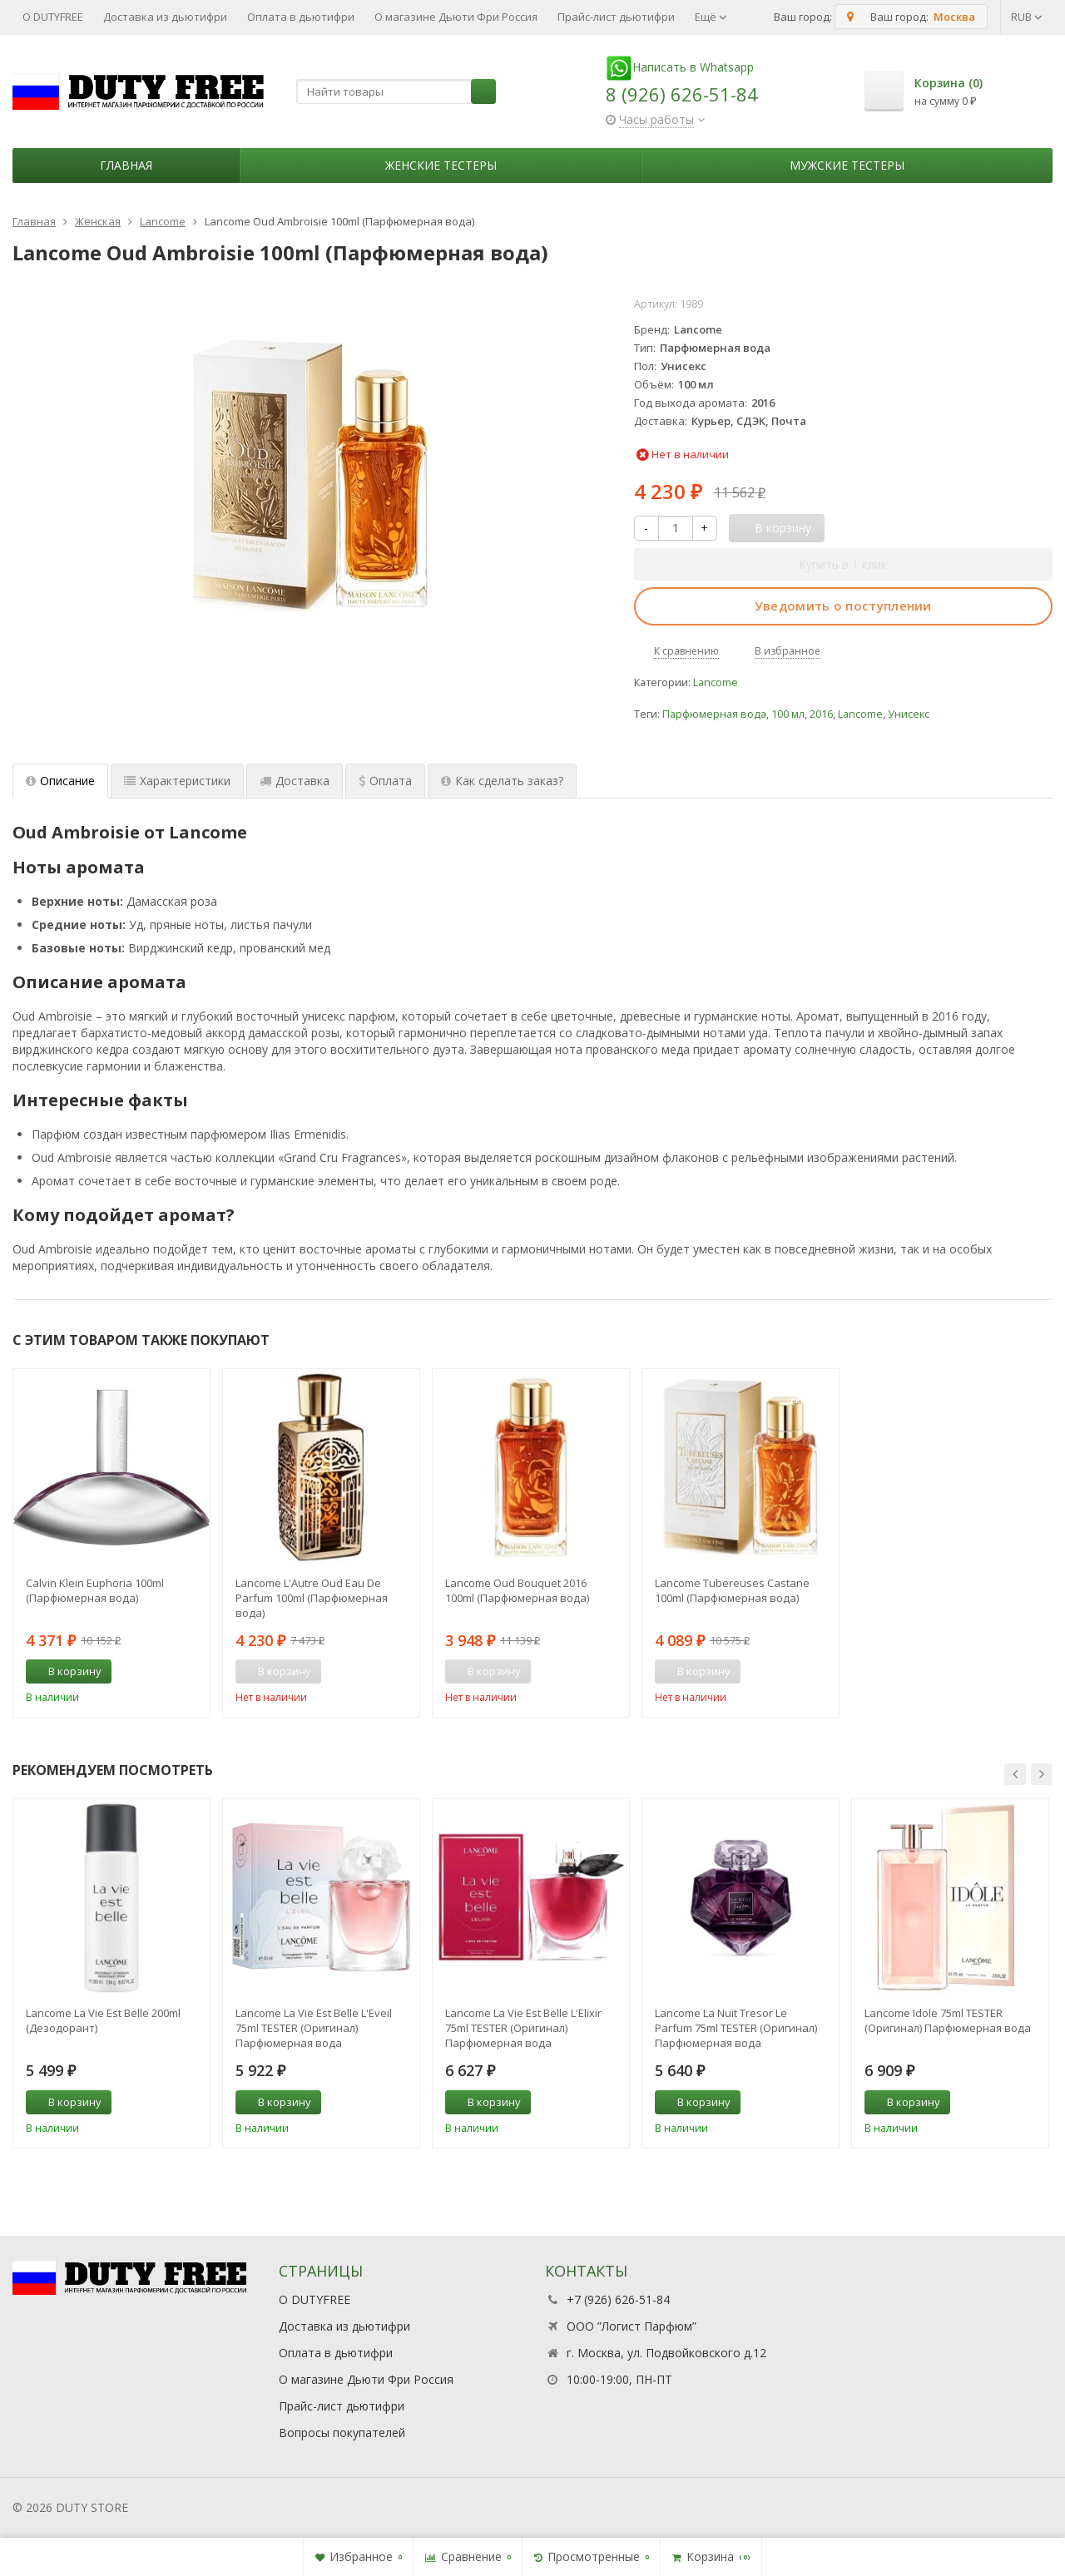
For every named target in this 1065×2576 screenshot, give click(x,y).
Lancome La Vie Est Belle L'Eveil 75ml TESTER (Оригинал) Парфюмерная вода (313, 2027)
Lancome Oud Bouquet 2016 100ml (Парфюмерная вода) (517, 1590)
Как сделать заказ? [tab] (502, 781)
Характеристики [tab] (177, 781)
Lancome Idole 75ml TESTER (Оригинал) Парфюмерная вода (947, 2020)
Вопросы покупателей (342, 2432)
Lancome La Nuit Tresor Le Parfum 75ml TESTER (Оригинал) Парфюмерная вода (736, 2027)
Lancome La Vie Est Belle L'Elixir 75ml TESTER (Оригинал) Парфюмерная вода (523, 2027)
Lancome (715, 682)
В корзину (66, 1671)
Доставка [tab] (294, 781)
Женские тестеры (441, 165)
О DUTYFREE (52, 16)
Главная (126, 165)
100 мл (788, 714)
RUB (1027, 16)
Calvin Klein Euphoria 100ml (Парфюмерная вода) (95, 1590)
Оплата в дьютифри (300, 16)
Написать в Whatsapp (680, 67)
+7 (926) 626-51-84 (618, 2299)
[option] (111, 1543)
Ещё (711, 16)
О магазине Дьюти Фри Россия (455, 16)
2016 (821, 714)
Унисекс (908, 714)
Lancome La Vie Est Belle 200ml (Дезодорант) (103, 2020)
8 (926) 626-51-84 (682, 94)
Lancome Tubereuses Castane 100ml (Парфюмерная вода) (732, 1590)
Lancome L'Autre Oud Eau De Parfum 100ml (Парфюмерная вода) (311, 1597)
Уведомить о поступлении (843, 605)
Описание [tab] (60, 781)
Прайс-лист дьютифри (616, 16)
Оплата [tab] (385, 781)
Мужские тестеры (847, 165)
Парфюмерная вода (714, 714)
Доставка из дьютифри (165, 16)
